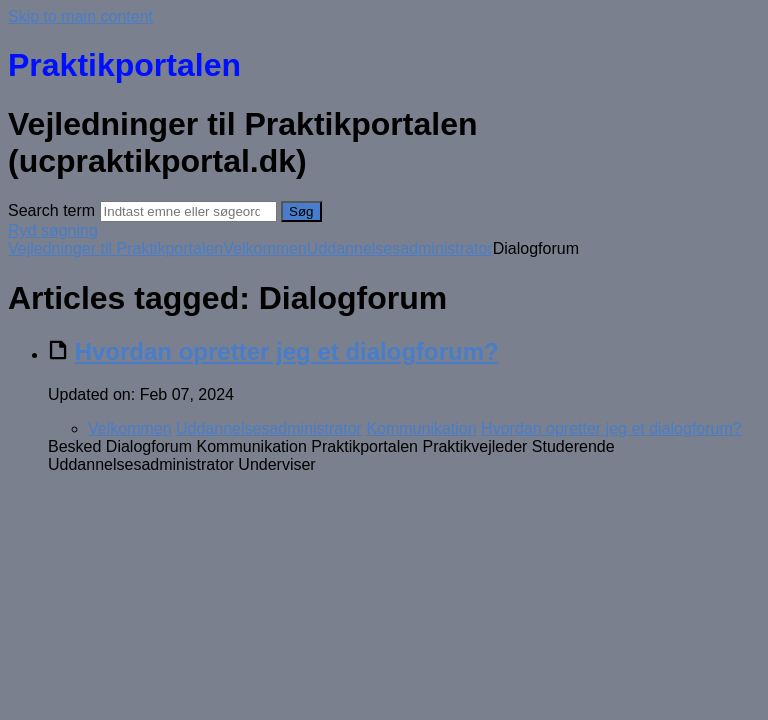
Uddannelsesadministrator (400, 248)
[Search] (188, 211)
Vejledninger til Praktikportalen (115, 248)
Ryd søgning (53, 230)
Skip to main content (80, 16)
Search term (51, 210)
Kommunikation (421, 428)
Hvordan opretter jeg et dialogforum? (287, 351)
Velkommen (265, 248)
